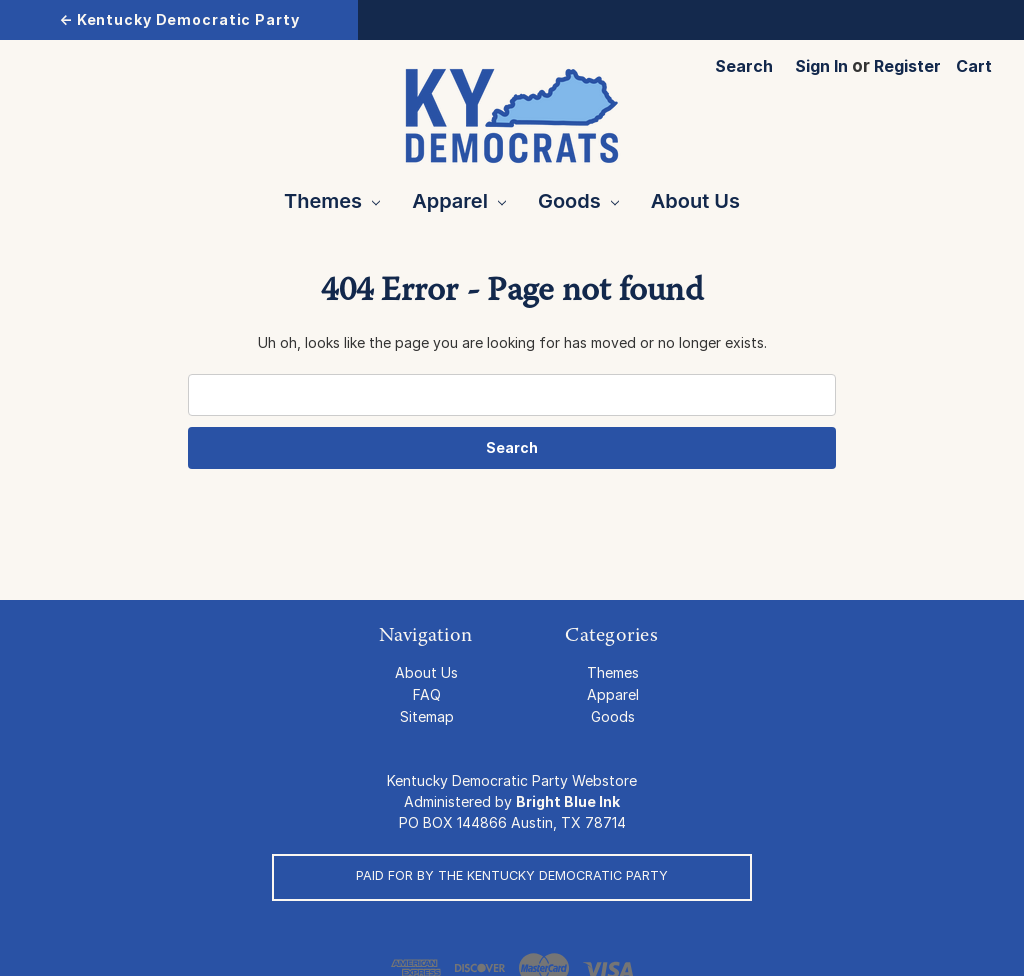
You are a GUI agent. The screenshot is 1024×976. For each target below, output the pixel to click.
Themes (332, 201)
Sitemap (427, 716)
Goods (578, 201)
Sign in (821, 66)
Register (907, 66)
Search (744, 66)
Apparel (459, 201)
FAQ (427, 694)
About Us (695, 201)
